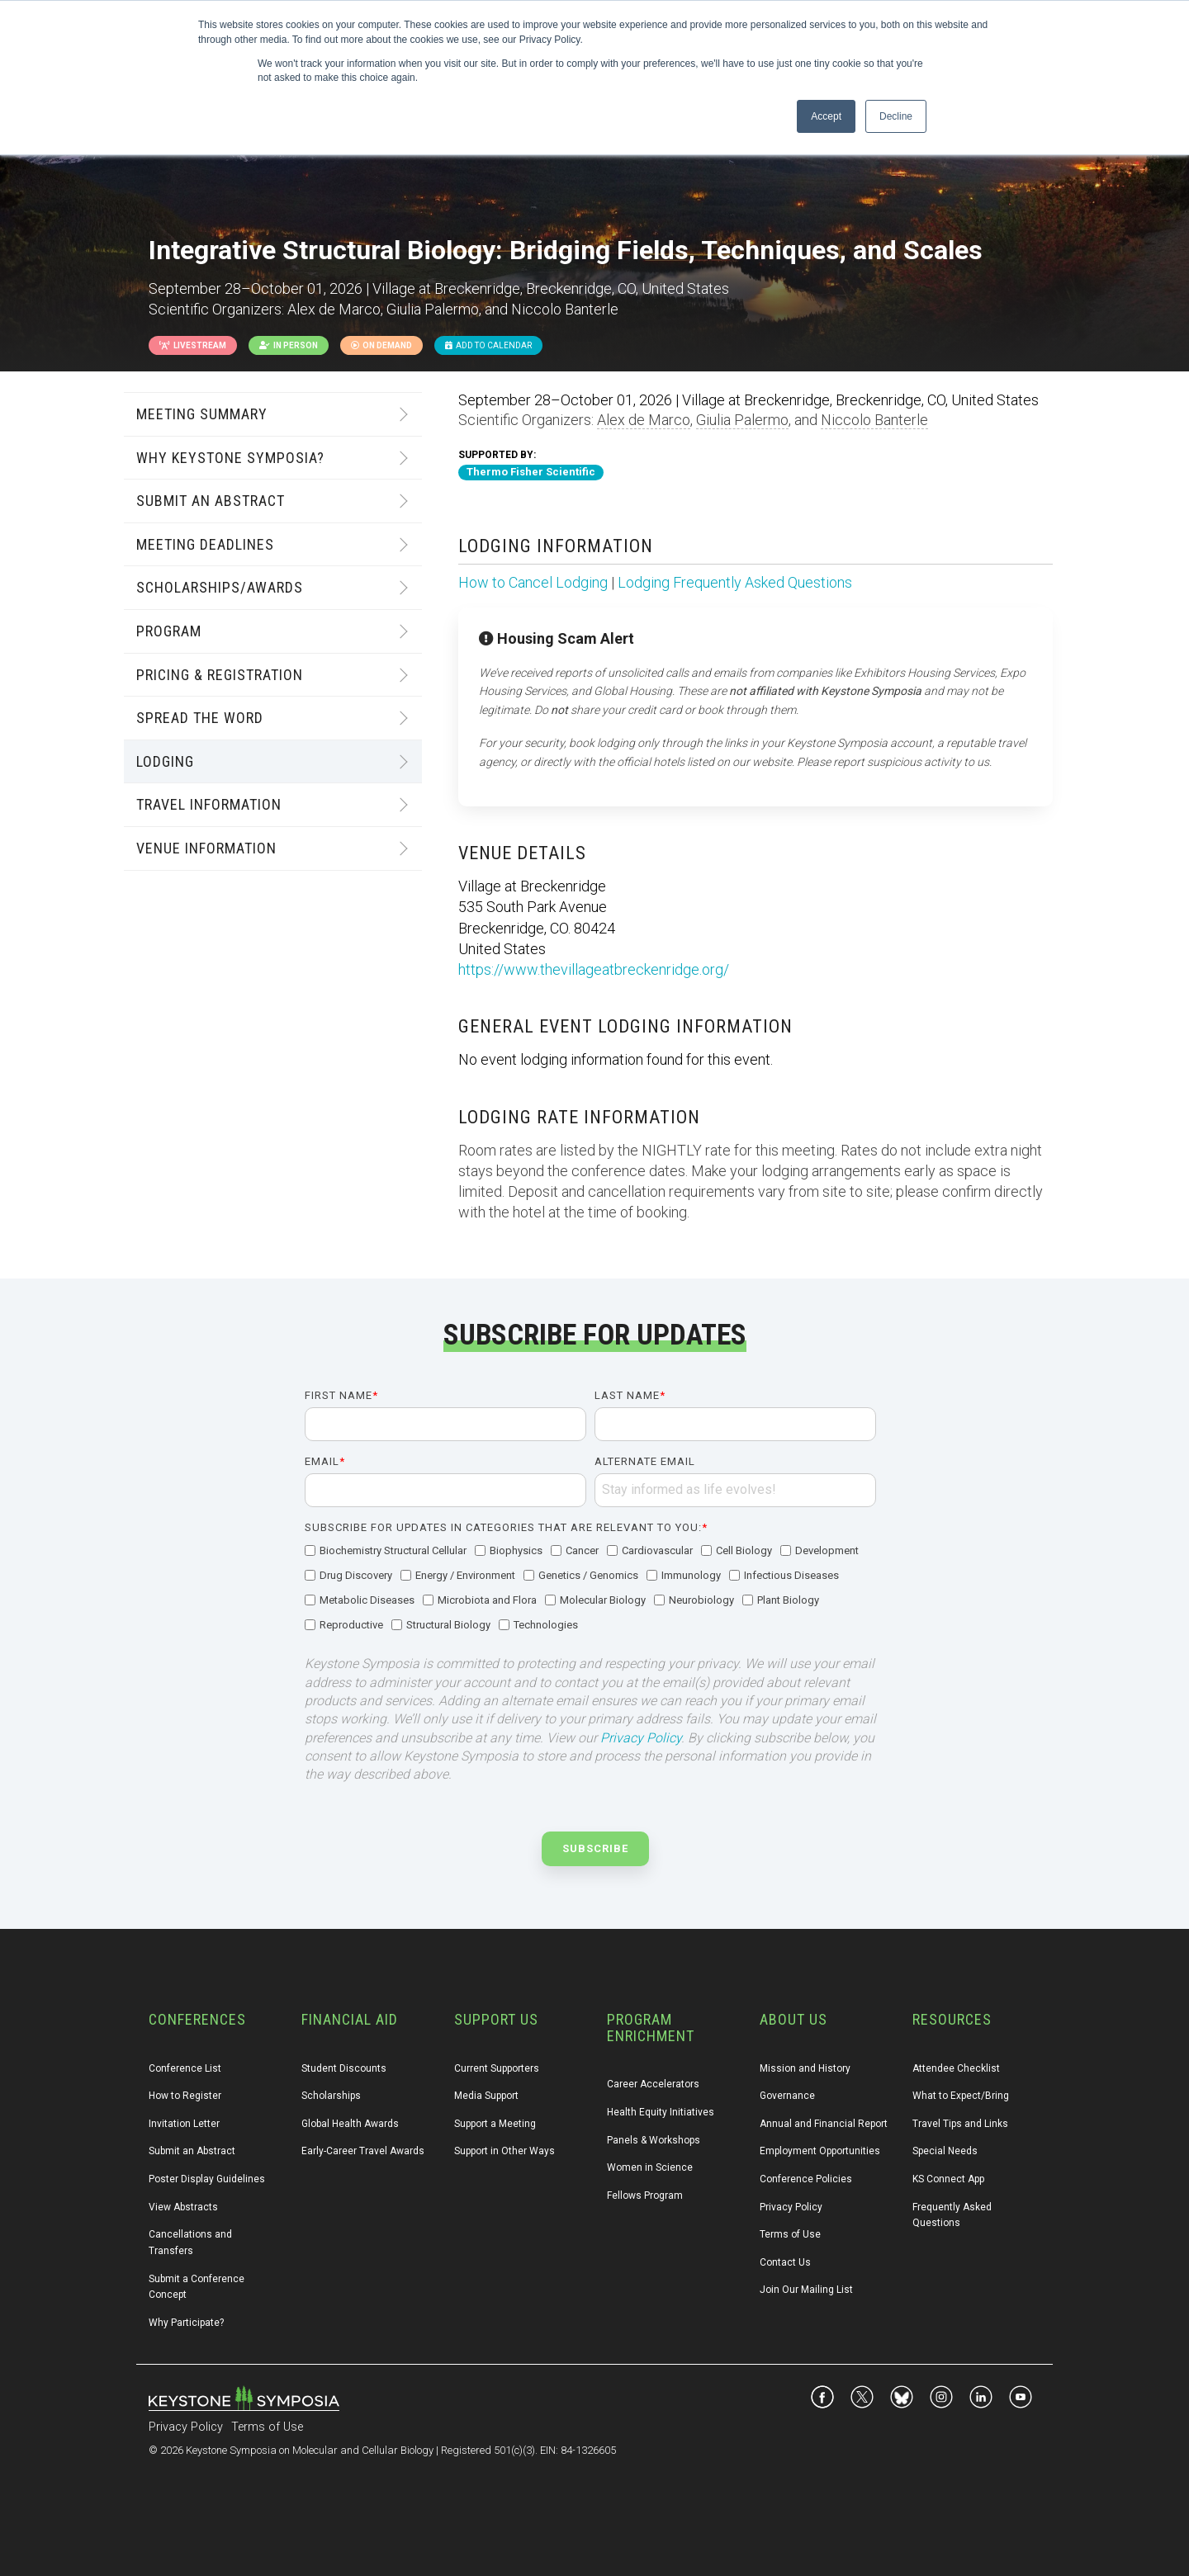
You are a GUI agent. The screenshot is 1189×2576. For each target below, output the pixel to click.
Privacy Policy (640, 1738)
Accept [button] (826, 116)
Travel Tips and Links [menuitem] (960, 2123)
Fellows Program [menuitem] (645, 2195)
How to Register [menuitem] (185, 2095)
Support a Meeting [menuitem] (495, 2123)
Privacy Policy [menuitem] (791, 2207)
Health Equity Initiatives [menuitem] (660, 2112)
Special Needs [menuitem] (945, 2151)
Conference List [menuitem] (185, 2068)
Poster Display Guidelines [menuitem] (207, 2179)
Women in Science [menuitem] (650, 2167)
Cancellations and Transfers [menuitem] (191, 2243)
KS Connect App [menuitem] (948, 2179)
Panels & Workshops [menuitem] (653, 2140)
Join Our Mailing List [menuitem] (806, 2289)
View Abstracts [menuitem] (183, 2207)
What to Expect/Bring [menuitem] (960, 2095)
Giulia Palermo (742, 419)
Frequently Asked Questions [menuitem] (953, 2215)
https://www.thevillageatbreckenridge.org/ (593, 969)
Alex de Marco (643, 419)
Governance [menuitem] (787, 2095)
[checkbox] (590, 1588)
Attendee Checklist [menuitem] (956, 2068)
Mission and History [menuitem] (805, 2068)
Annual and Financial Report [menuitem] (824, 2123)
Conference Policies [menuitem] (806, 2179)
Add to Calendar (488, 345)
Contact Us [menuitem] (785, 2262)
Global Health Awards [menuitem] (350, 2123)
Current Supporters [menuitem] (496, 2068)
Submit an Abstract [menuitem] (192, 2151)
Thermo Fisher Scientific (531, 472)
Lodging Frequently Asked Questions (735, 582)
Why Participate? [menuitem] (186, 2322)
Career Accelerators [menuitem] (653, 2084)
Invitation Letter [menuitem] (184, 2123)
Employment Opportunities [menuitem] (820, 2151)
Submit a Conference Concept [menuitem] (198, 2287)
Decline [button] (895, 116)
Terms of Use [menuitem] (790, 2234)
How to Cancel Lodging (533, 582)
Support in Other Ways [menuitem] (504, 2151)
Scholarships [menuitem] (331, 2095)
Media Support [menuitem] (486, 2095)
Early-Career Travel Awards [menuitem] (362, 2151)
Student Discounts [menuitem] (343, 2068)
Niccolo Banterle (874, 419)
